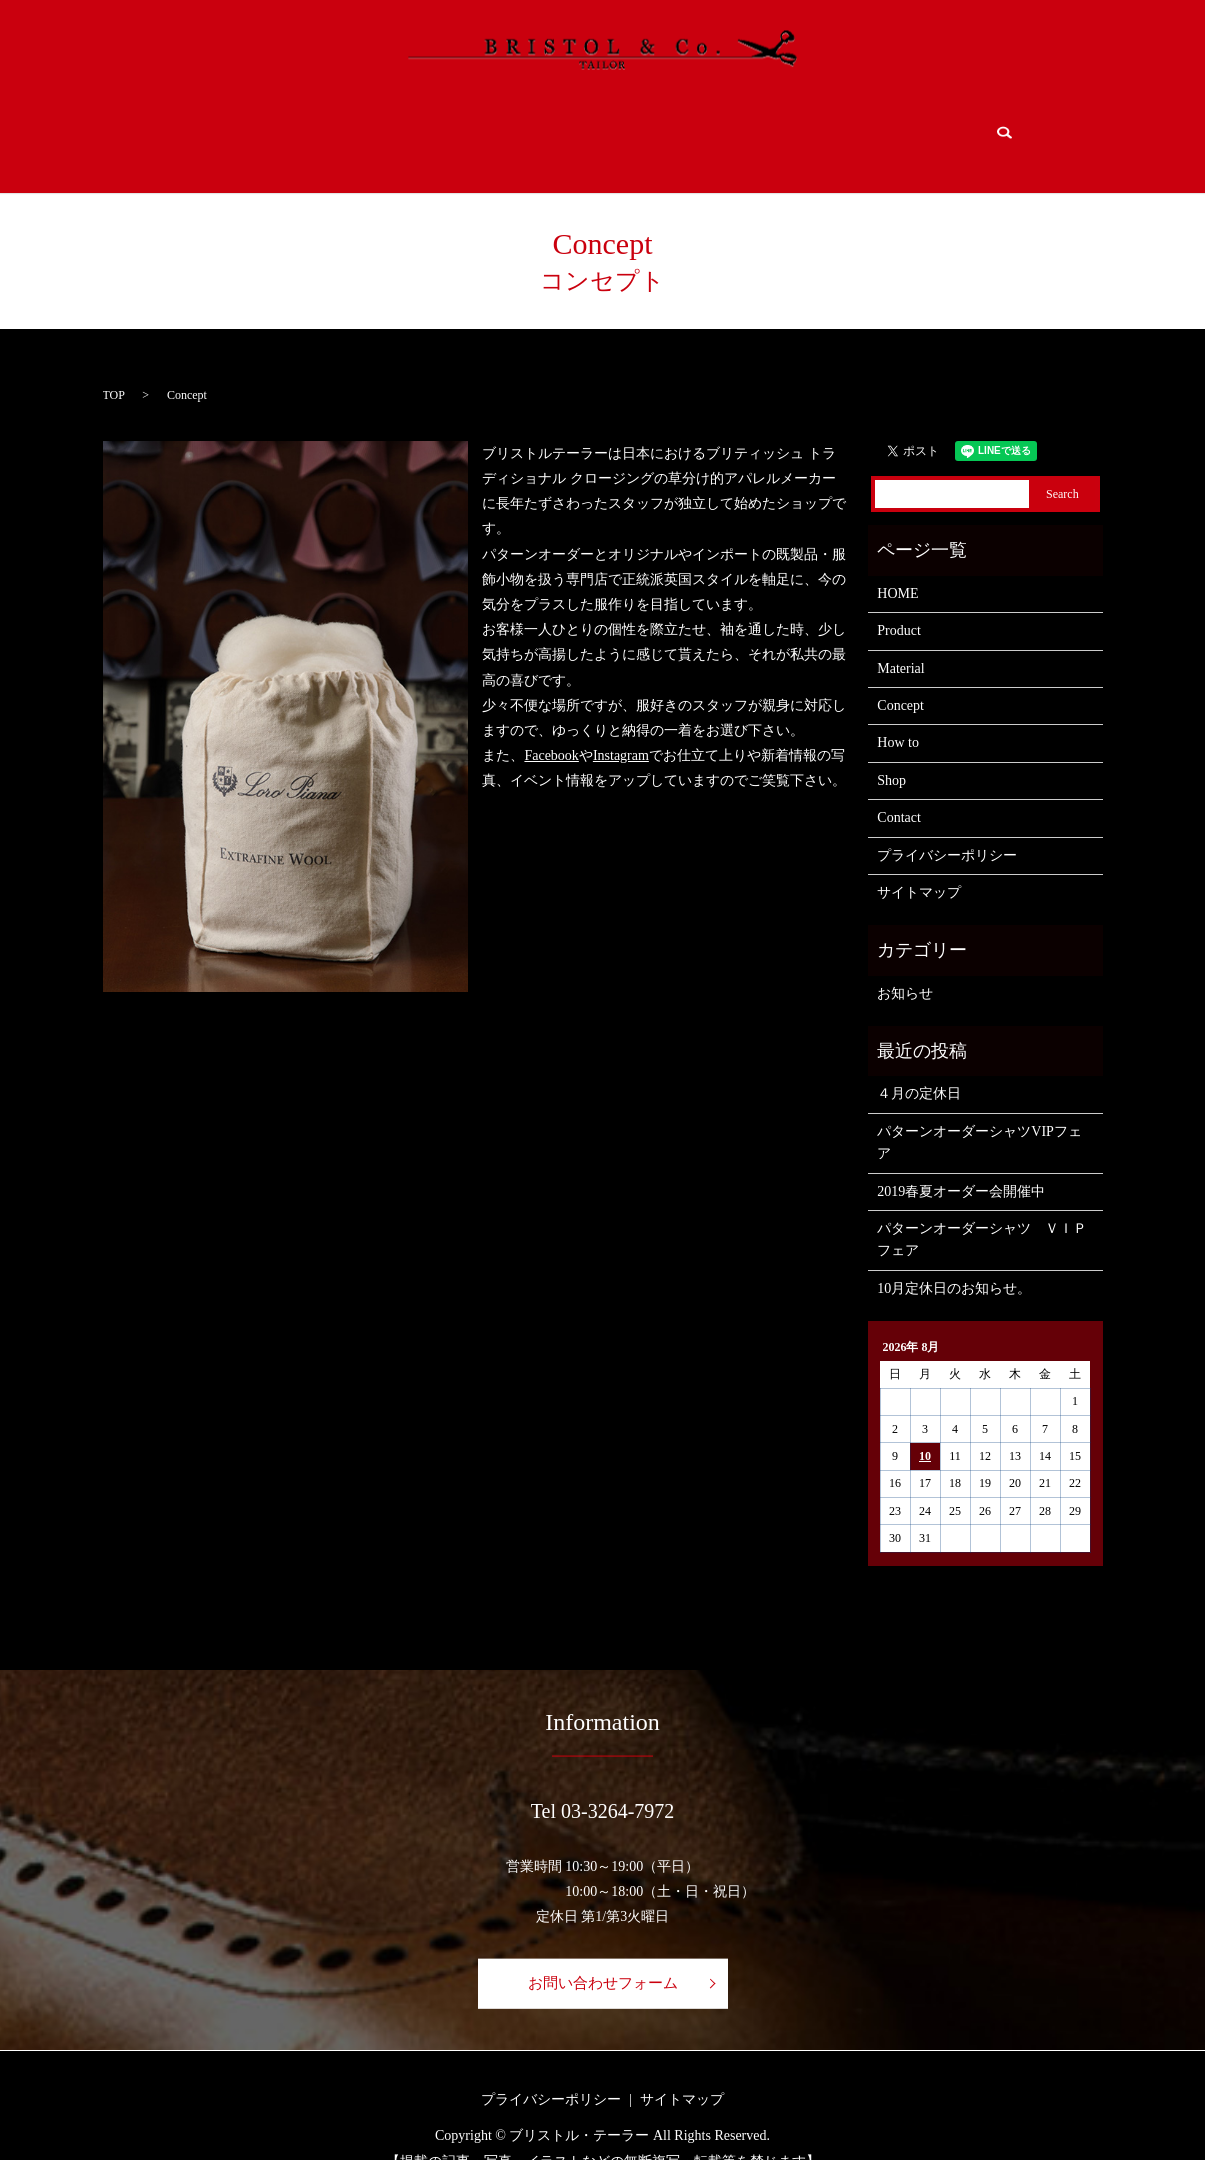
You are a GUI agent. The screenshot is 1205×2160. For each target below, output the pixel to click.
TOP (114, 366)
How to (682, 128)
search (1002, 127)
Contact (913, 128)
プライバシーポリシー (947, 826)
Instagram (621, 727)
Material (452, 128)
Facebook (551, 727)
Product (325, 128)
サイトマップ (919, 864)
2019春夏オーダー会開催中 (961, 1162)
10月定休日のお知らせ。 (954, 1260)
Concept (573, 128)
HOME (219, 128)
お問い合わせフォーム (603, 1954)
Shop (798, 128)
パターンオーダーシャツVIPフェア (979, 1114)
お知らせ (905, 965)
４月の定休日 (919, 1065)
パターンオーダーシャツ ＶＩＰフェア (982, 1211)
